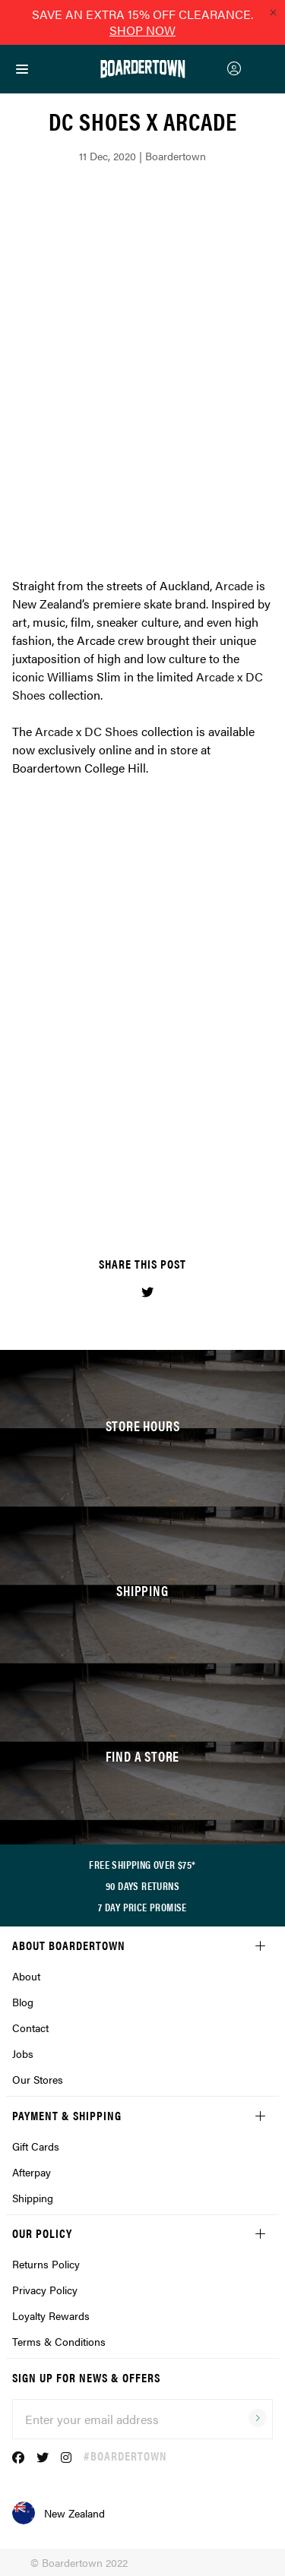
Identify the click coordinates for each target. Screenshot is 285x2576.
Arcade (234, 585)
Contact (30, 2027)
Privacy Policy (45, 2289)
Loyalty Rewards (51, 2315)
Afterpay (31, 2171)
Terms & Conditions (59, 2341)
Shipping (32, 2197)
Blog (22, 2001)
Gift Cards (35, 2146)
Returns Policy (46, 2263)
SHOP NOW (142, 30)
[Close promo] (273, 12)
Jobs (22, 2053)
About (26, 1975)
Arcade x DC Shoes (86, 731)
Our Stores (37, 2079)
